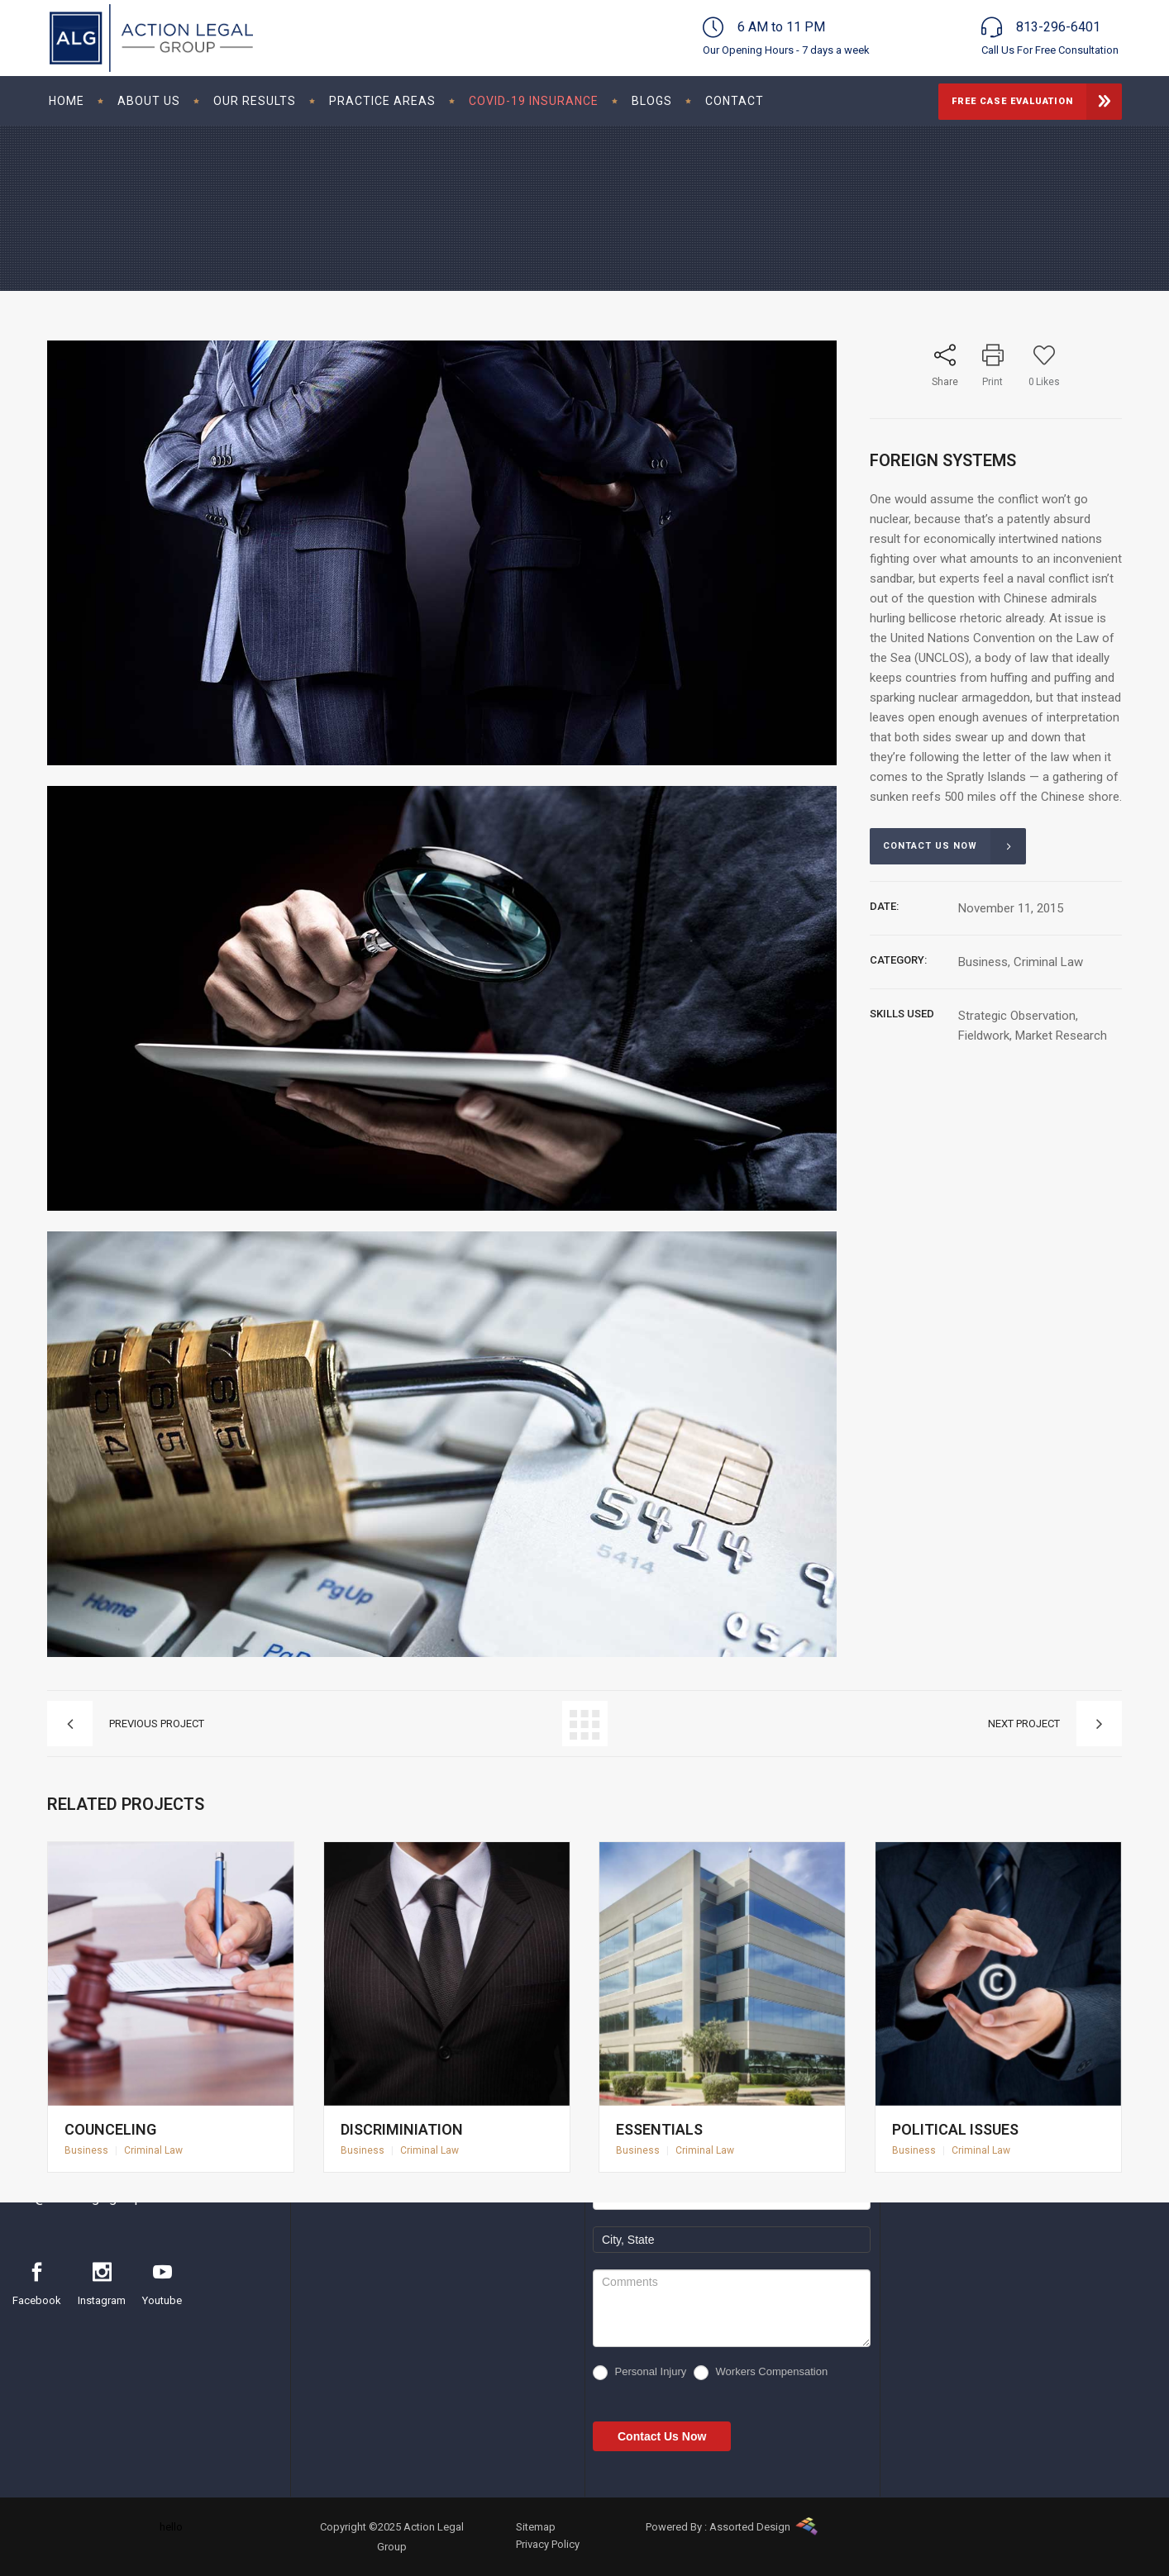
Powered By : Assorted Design (718, 2527)
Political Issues (960, 2116)
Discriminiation (406, 2116)
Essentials (666, 2116)
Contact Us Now (662, 2436)
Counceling (117, 2116)
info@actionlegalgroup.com (90, 2198)
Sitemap (536, 2527)
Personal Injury (639, 2372)
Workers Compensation (761, 2372)
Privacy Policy (548, 2544)
